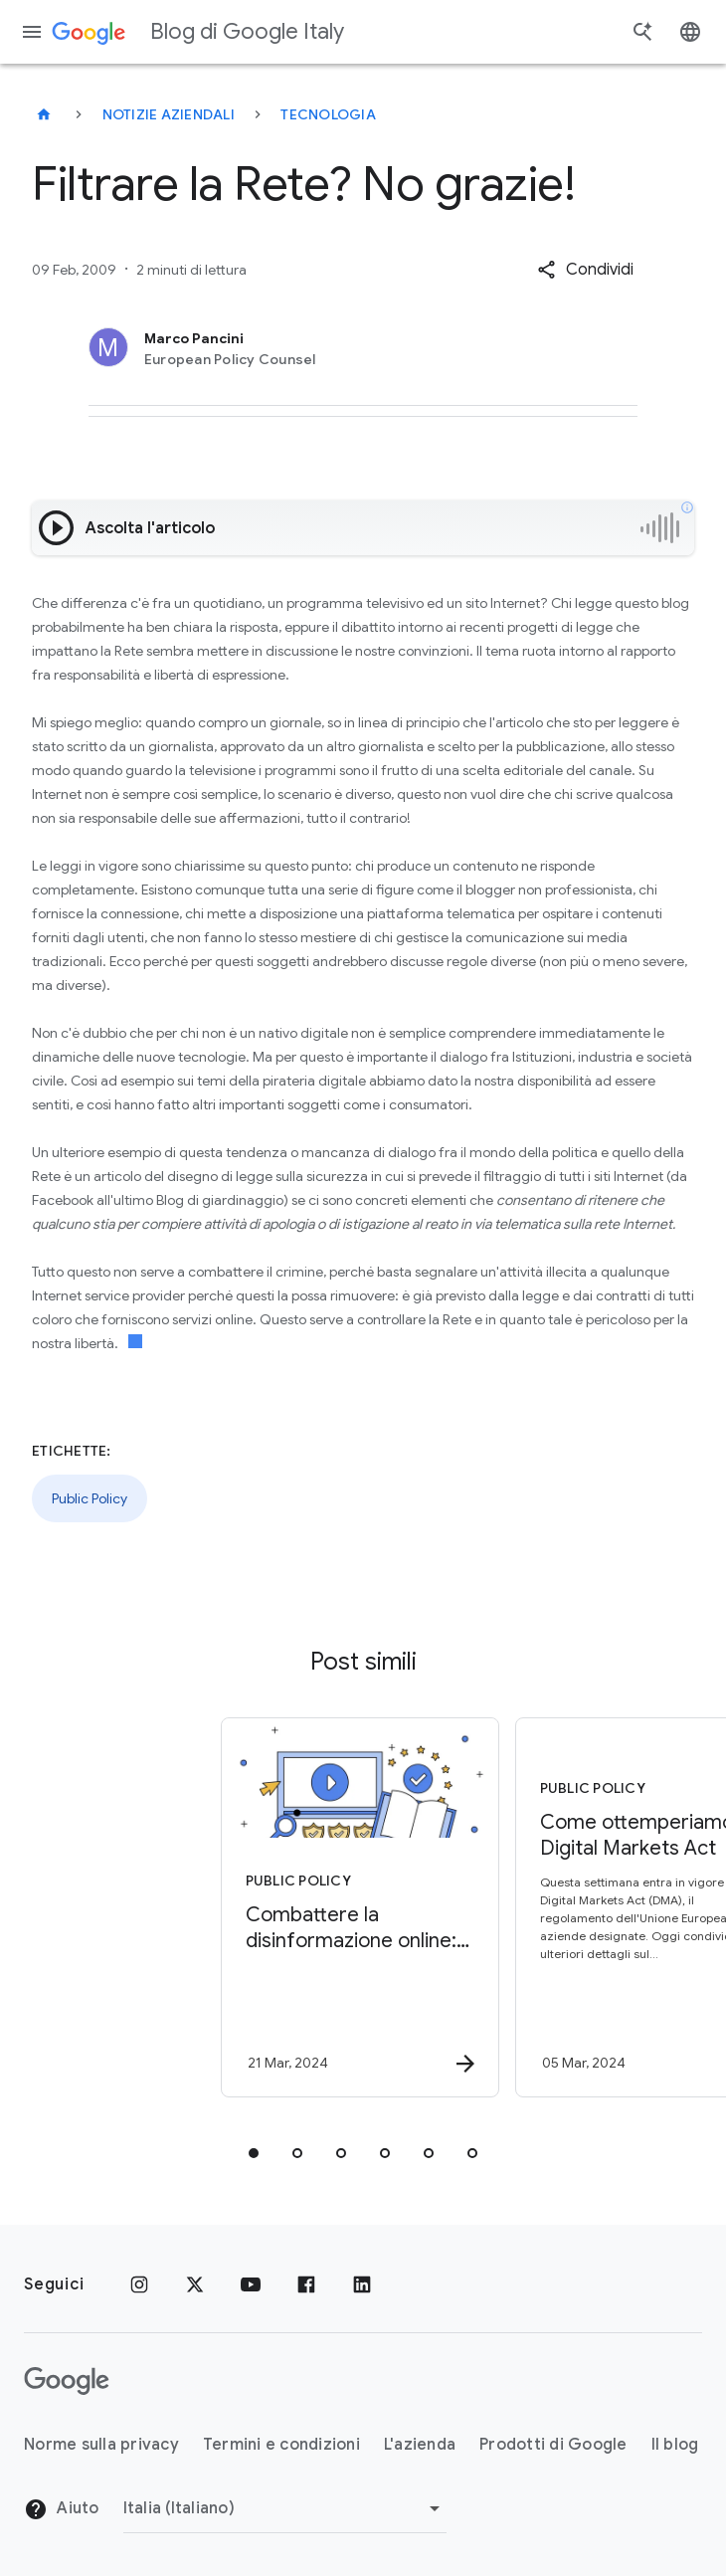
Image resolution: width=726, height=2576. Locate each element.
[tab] (253, 2153)
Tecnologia (328, 114)
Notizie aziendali (168, 114)
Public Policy (89, 1498)
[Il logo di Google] (66, 2381)
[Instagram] (139, 2284)
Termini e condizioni (281, 2445)
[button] (585, 270)
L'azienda (419, 2445)
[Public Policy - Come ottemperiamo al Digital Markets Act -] (508, 1907)
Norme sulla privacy (101, 2445)
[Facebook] (306, 2284)
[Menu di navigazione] (32, 32)
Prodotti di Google (553, 2445)
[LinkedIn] (362, 2284)
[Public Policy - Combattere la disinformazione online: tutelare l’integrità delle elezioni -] (214, 1907)
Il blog (675, 2445)
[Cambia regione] (285, 2508)
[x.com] (195, 2284)
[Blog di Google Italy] (44, 114)
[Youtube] (250, 2284)
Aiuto (61, 2509)
